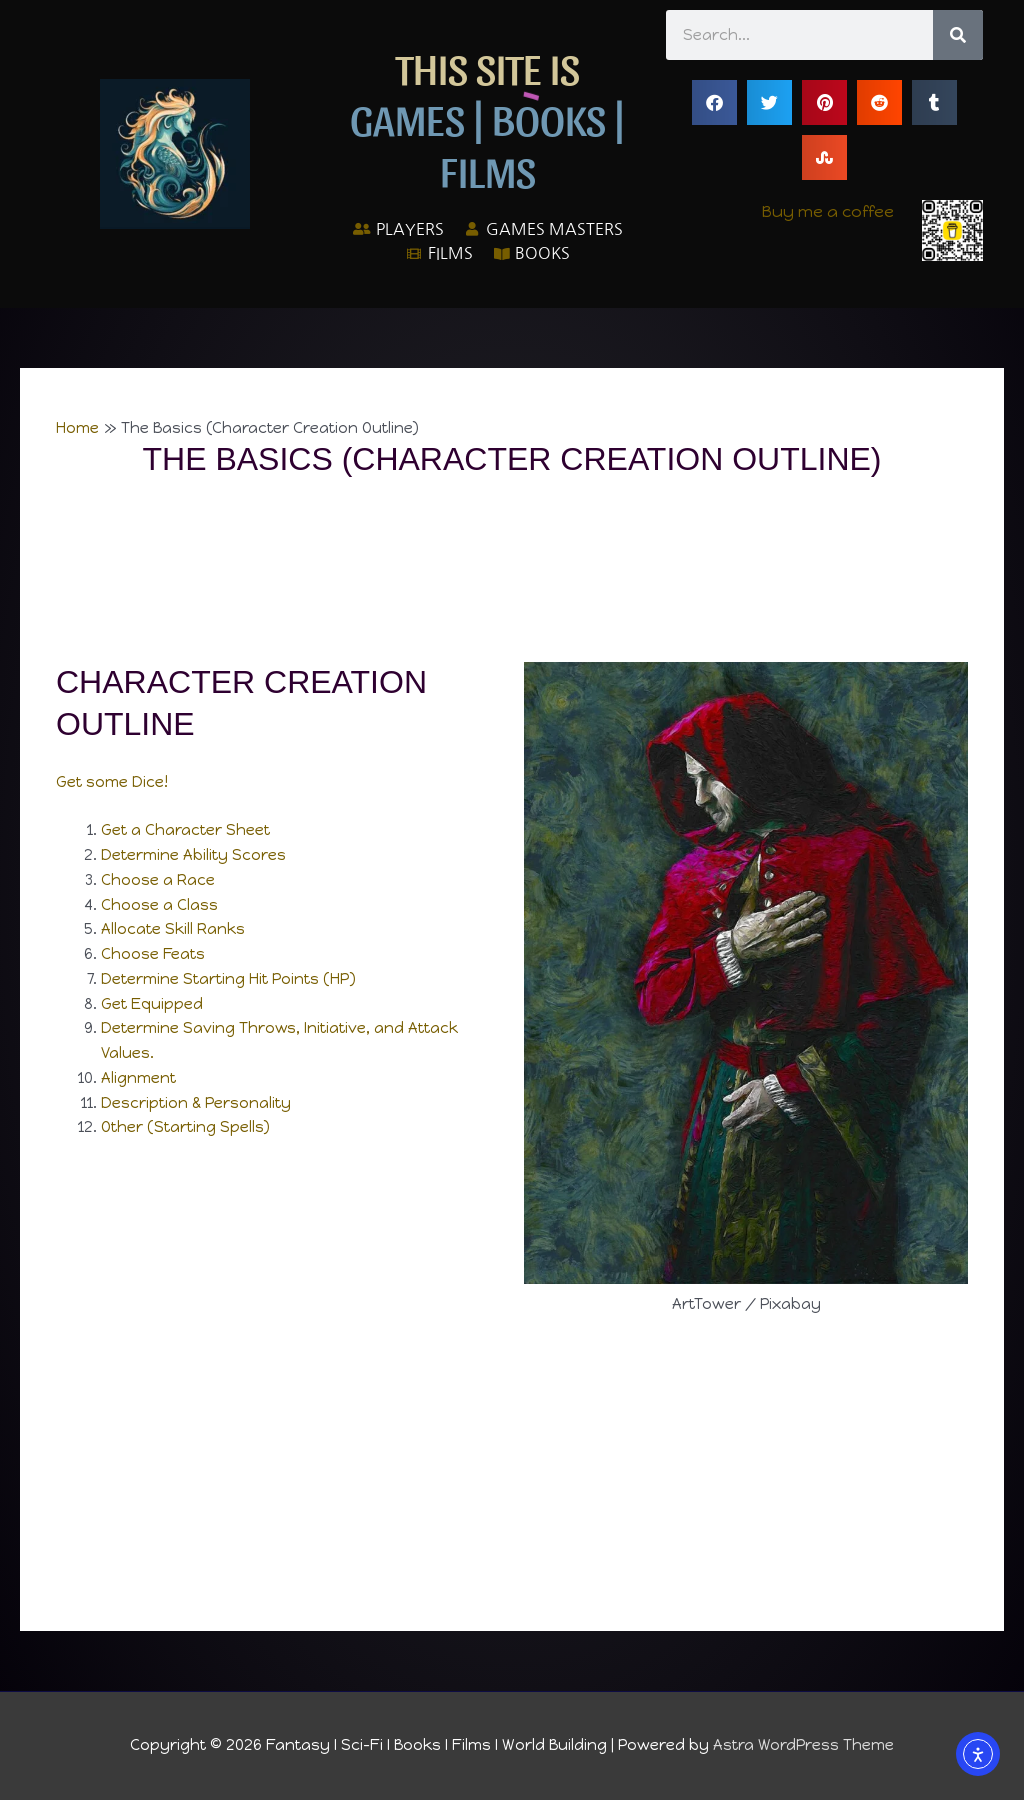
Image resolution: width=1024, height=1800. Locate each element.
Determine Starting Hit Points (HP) (228, 979)
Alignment (138, 1078)
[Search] (958, 35)
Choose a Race (158, 880)
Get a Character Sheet (185, 830)
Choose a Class (159, 905)
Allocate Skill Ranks (173, 929)
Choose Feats (153, 954)
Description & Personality (196, 1103)
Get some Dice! (112, 782)
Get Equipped (152, 1004)
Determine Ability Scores (193, 855)
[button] (714, 102)
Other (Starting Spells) (185, 1127)
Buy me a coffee (828, 211)
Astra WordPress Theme (804, 1745)
